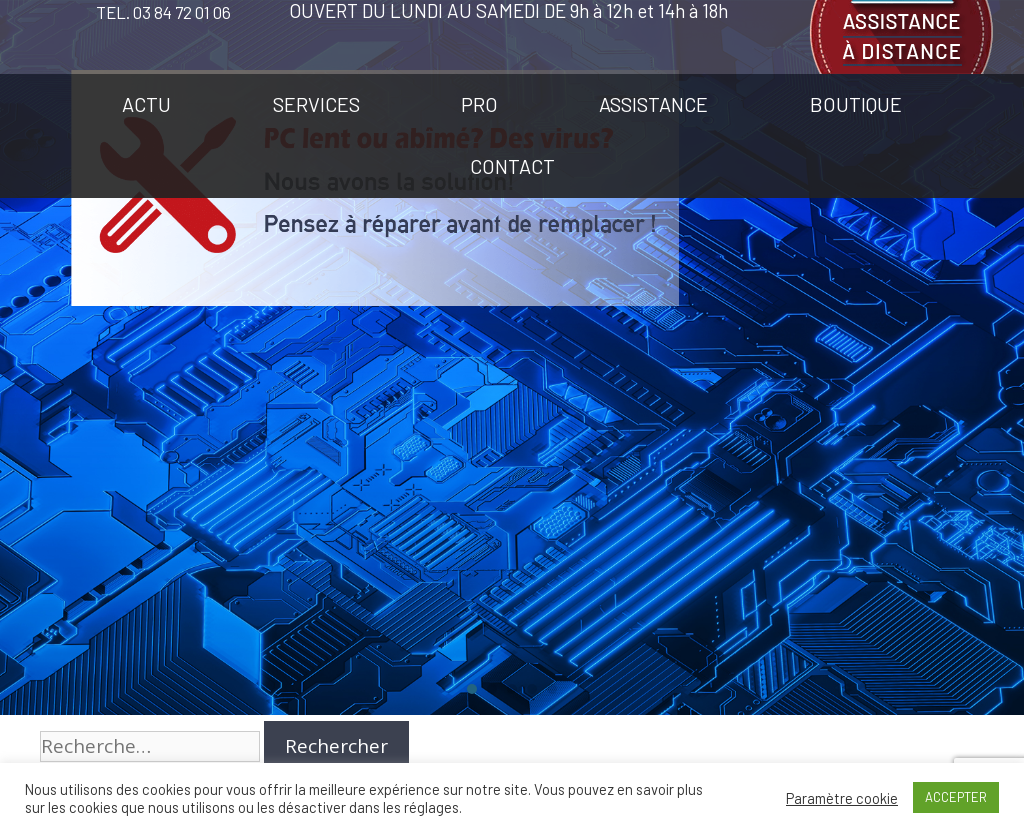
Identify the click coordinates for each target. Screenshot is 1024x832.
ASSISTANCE (653, 104)
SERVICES (316, 104)
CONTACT (512, 166)
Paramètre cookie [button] (842, 798)
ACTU (146, 104)
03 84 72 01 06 (182, 12)
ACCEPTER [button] (956, 797)
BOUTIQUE (856, 104)
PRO (479, 104)
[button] (472, 689)
